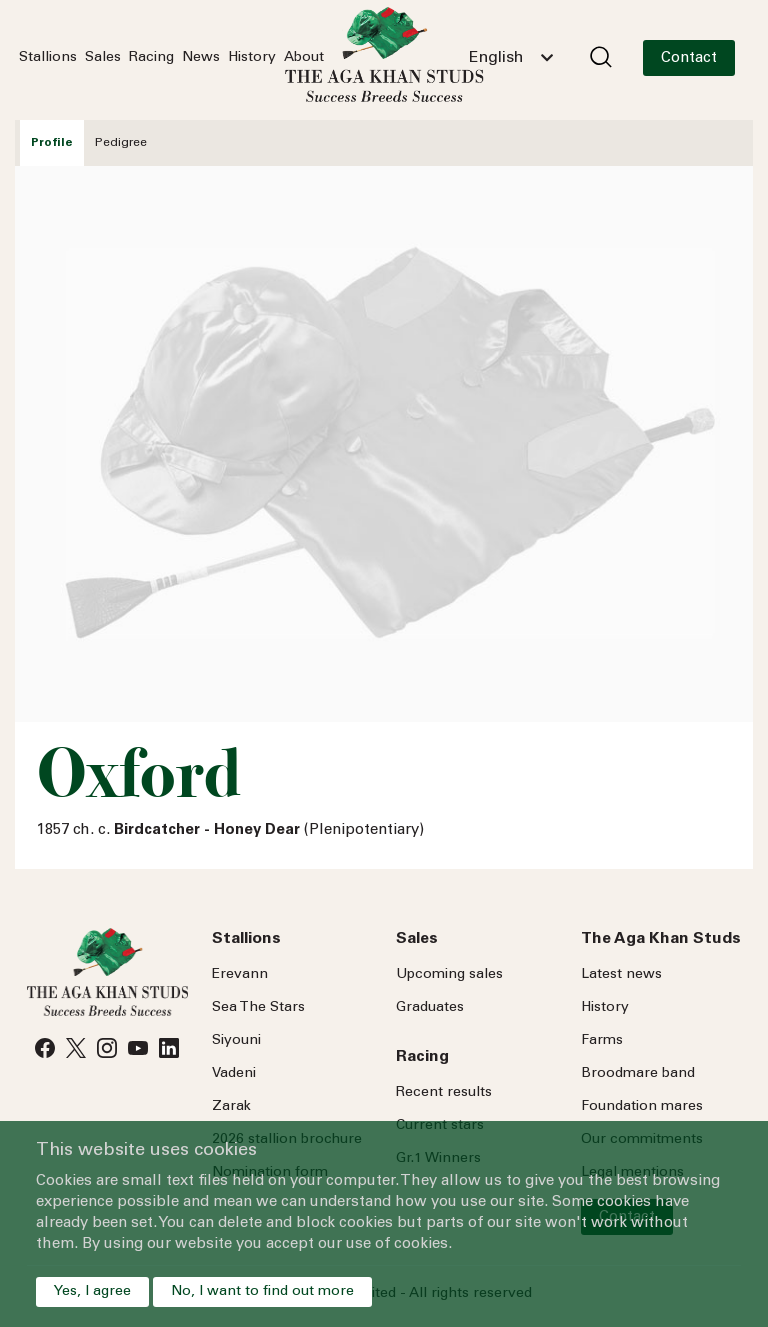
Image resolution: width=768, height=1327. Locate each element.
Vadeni (234, 1074)
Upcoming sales (449, 975)
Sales (103, 58)
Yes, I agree (92, 1292)
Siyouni (236, 1041)
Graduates (430, 1008)
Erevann (240, 975)
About (304, 58)
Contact (689, 58)
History (252, 58)
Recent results (444, 1093)
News (201, 58)
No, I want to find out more (262, 1292)
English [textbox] (496, 58)
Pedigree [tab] (121, 143)
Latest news (621, 975)
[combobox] (511, 58)
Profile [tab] (52, 143)
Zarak (231, 1107)
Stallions (48, 58)
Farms (602, 1041)
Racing (151, 58)
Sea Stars (258, 1008)
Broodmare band (638, 1074)
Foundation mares (642, 1107)
